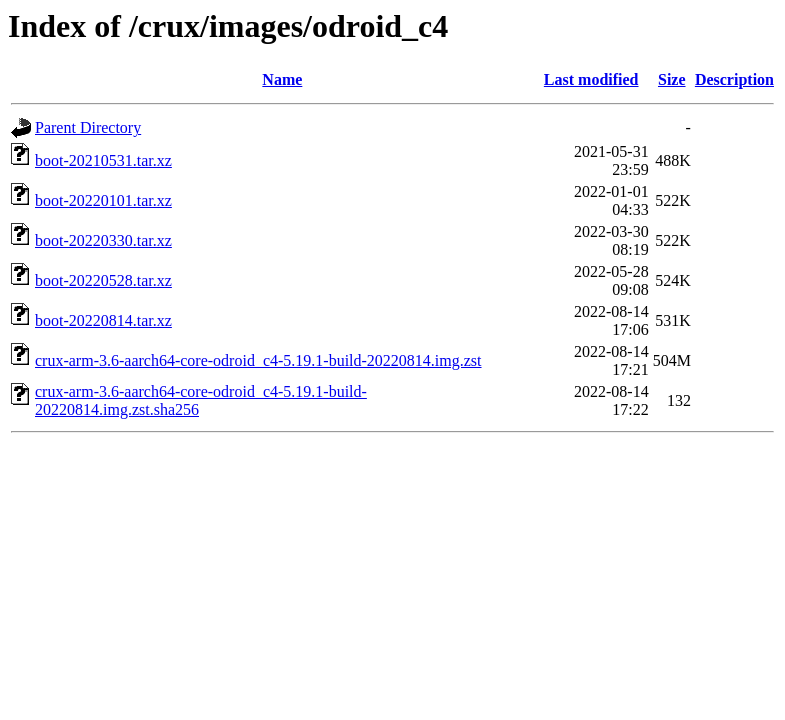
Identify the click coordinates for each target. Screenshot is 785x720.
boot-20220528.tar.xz (103, 280)
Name (282, 79)
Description (734, 79)
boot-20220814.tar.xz (103, 320)
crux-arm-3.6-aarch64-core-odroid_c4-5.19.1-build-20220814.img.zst (258, 360)
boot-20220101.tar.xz (103, 200)
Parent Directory (88, 127)
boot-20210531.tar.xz (103, 160)
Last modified (591, 79)
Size (672, 79)
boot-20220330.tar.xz (103, 240)
